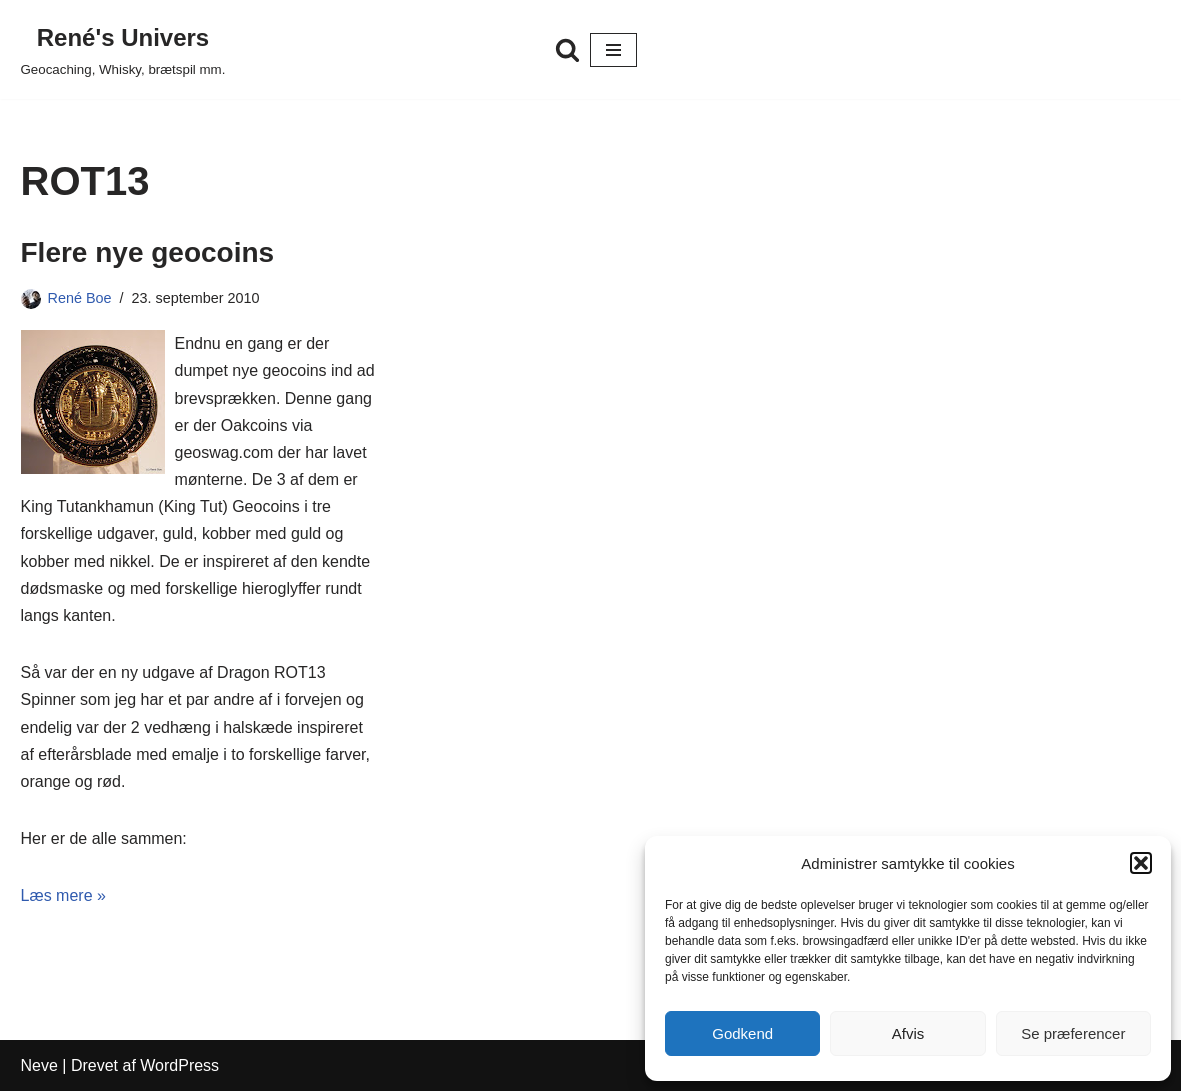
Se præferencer (1073, 1033)
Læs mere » (63, 895)
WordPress (179, 1065)
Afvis (908, 1033)
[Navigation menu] (613, 50)
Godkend (742, 1033)
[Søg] (567, 49)
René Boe (80, 298)
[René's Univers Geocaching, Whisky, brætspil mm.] (123, 49)
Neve (39, 1065)
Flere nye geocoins (148, 252)
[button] (1141, 863)
